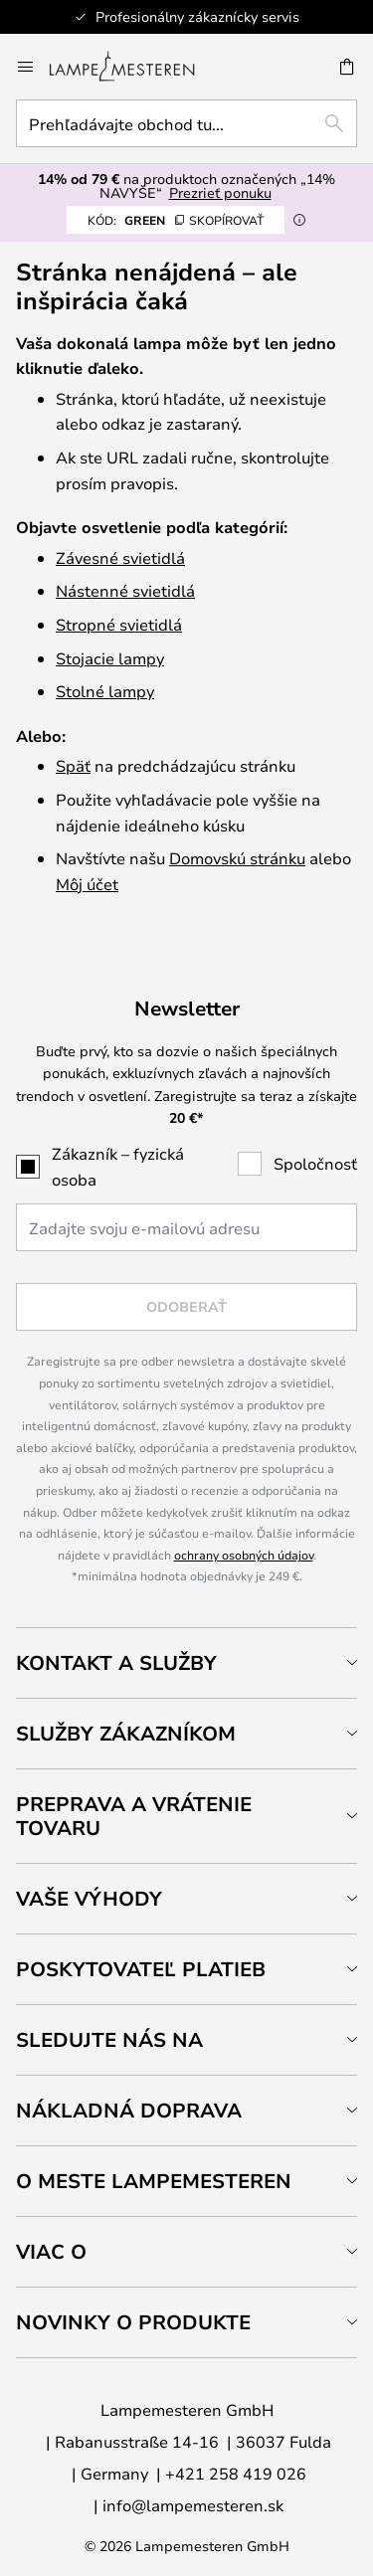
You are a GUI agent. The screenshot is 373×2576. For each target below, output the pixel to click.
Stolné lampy (105, 690)
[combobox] (186, 123)
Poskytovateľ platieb (141, 1968)
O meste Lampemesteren (153, 2180)
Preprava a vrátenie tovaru (134, 1815)
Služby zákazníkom (126, 1733)
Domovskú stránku (237, 857)
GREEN (176, 220)
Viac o (51, 2251)
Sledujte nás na (109, 2039)
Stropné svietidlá (119, 624)
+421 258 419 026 (235, 2473)
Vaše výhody (89, 1898)
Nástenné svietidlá (125, 590)
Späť (73, 765)
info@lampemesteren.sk (192, 2504)
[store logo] (134, 66)
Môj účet (87, 883)
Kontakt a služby (116, 1662)
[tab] (186, 1662)
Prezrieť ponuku (220, 192)
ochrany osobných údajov (243, 1555)
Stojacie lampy (110, 657)
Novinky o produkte (133, 2321)
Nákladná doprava (129, 2110)
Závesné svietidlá (120, 557)
